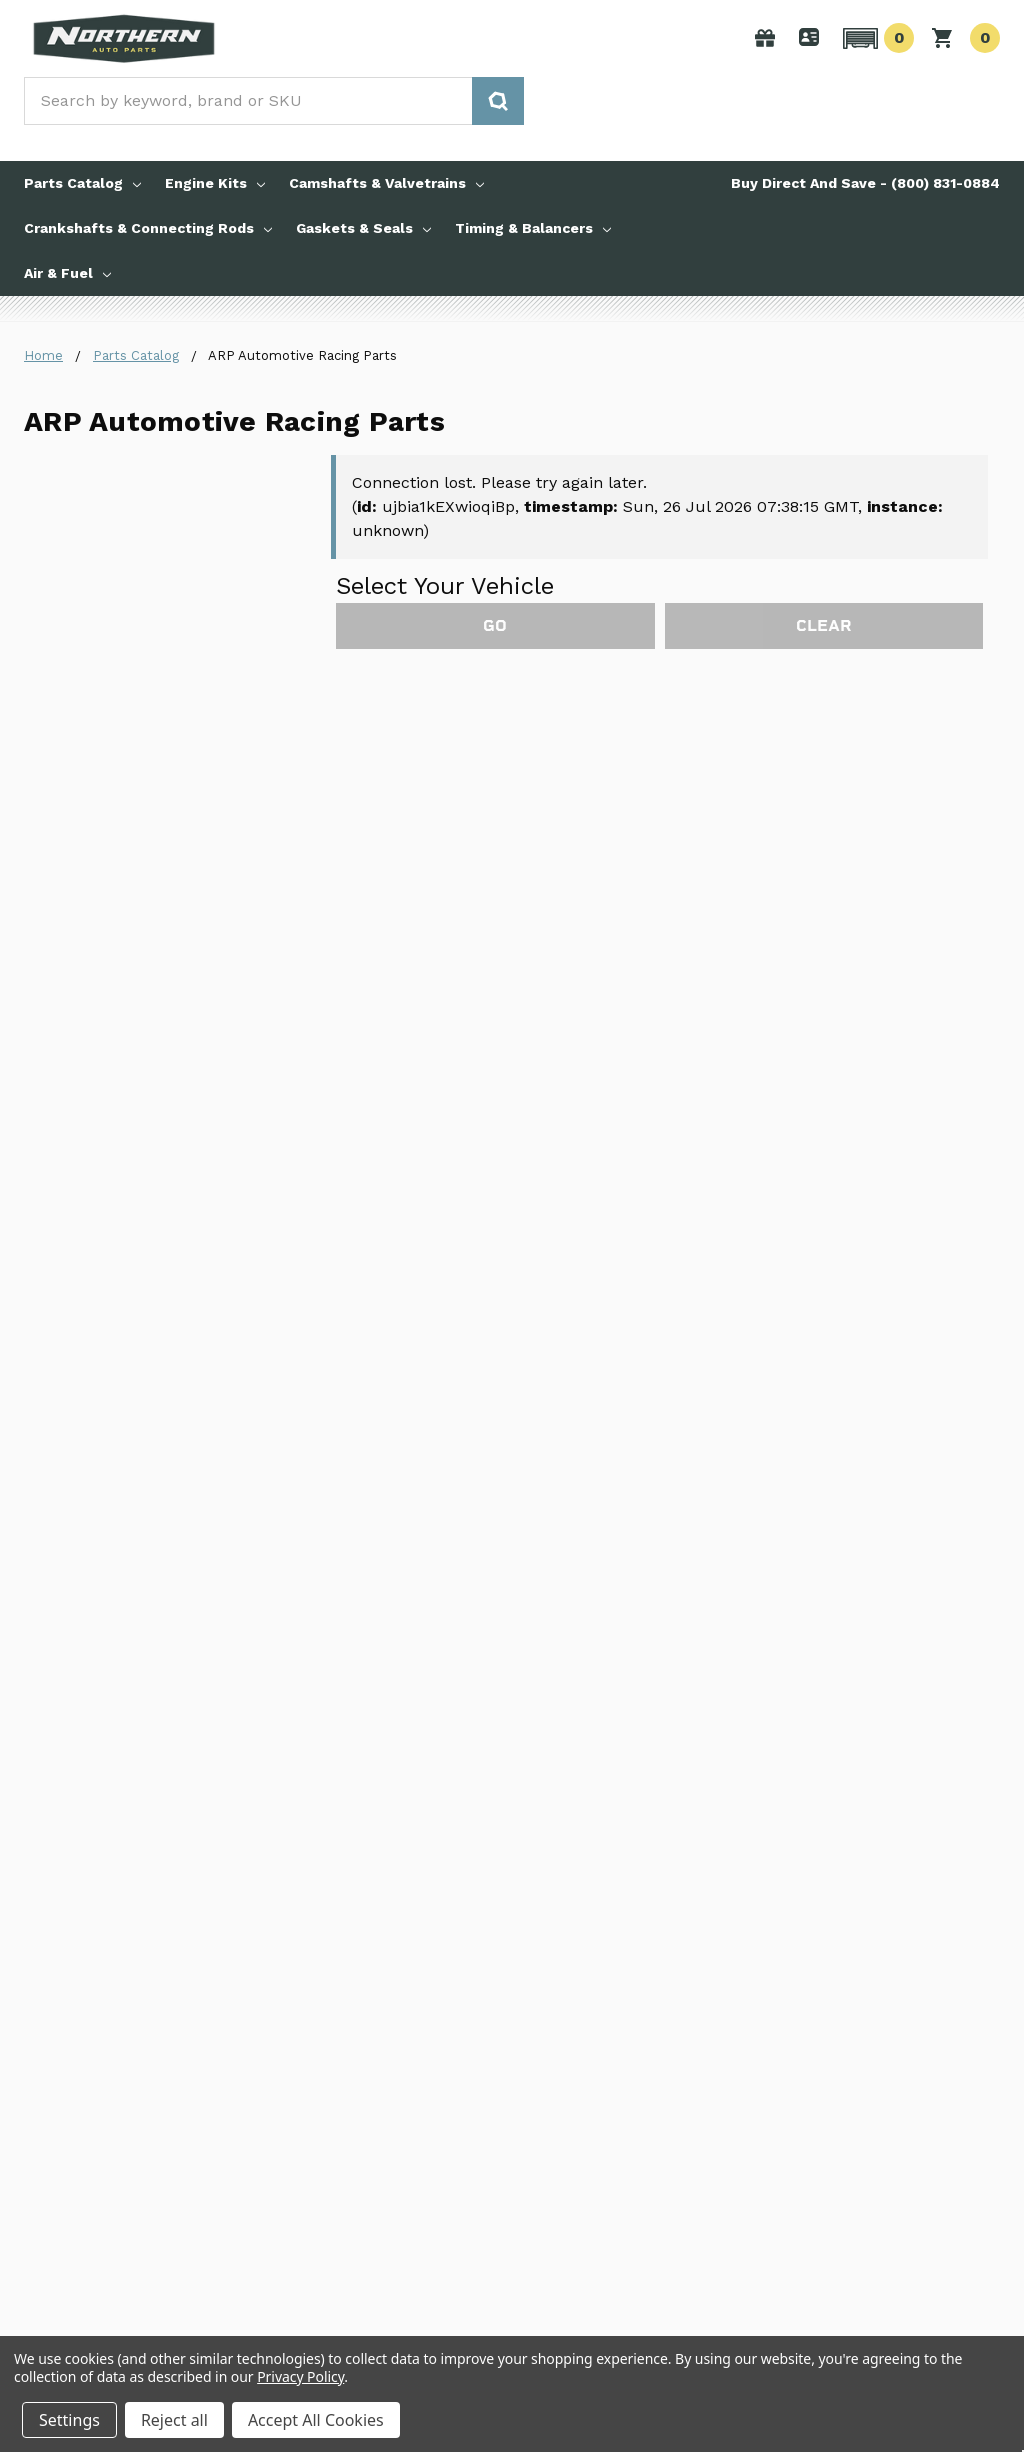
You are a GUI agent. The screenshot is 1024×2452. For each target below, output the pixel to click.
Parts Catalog (82, 183)
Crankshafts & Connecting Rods (148, 228)
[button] (875, 38)
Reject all (174, 2420)
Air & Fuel (67, 273)
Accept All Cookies (316, 2420)
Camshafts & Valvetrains (386, 183)
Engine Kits (215, 183)
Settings (69, 2420)
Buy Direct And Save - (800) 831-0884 (865, 183)
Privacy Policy (300, 2376)
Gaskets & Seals (363, 228)
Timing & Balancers (533, 228)
